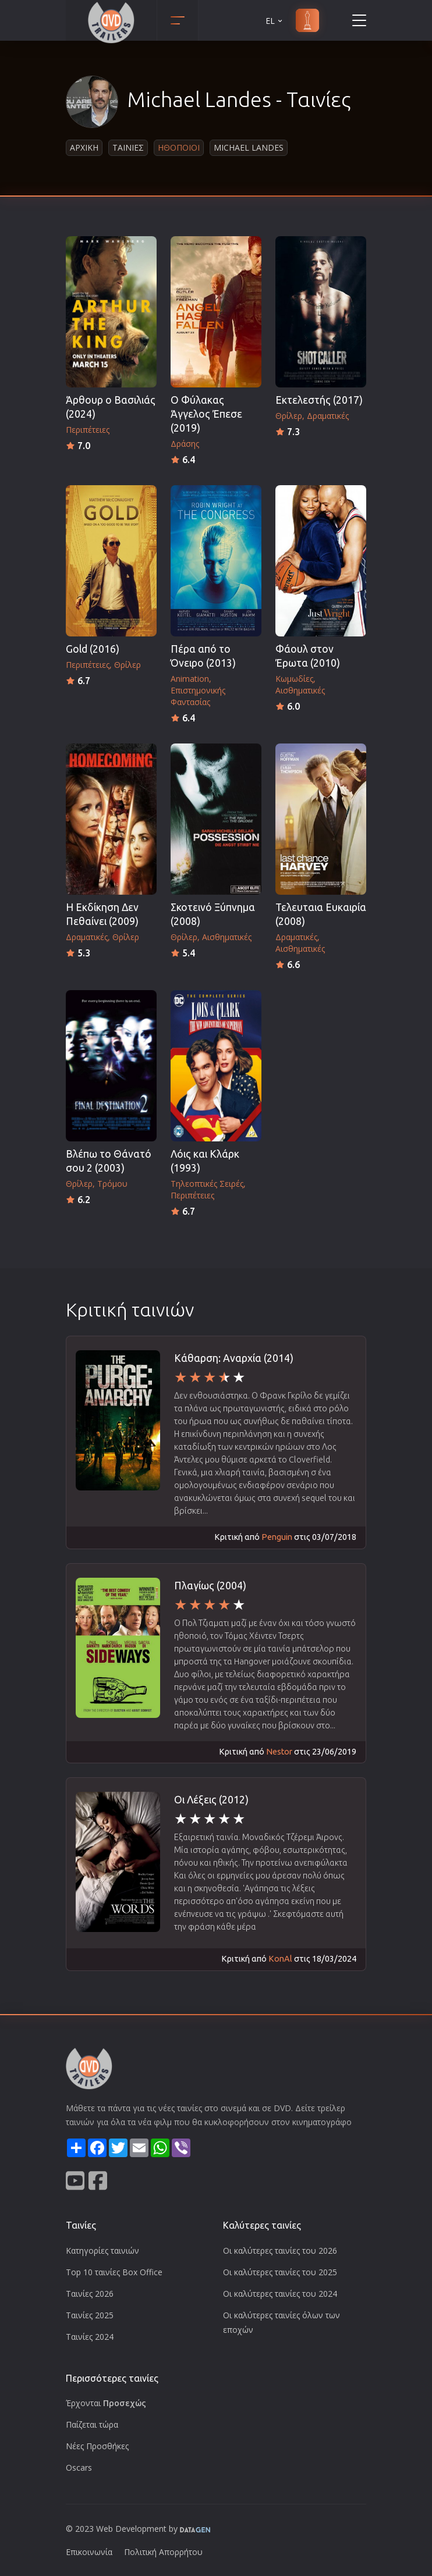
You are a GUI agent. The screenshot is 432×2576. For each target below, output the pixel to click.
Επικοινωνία (89, 2551)
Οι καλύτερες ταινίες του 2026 (280, 2250)
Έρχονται (106, 2402)
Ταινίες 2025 (90, 2315)
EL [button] (274, 20)
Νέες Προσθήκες (97, 2446)
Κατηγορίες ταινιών (102, 2250)
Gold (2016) (92, 648)
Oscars (79, 2467)
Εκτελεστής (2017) (319, 399)
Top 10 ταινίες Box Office (114, 2272)
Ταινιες (128, 147)
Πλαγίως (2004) (210, 1585)
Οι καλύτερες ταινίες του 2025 (280, 2272)
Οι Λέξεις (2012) (211, 1799)
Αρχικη (84, 147)
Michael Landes (249, 147)
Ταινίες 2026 (90, 2293)
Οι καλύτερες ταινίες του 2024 (280, 2293)
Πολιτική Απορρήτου (163, 2551)
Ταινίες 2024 (90, 2336)
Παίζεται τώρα (92, 2424)
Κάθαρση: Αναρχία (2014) (233, 1358)
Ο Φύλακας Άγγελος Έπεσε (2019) (206, 413)
